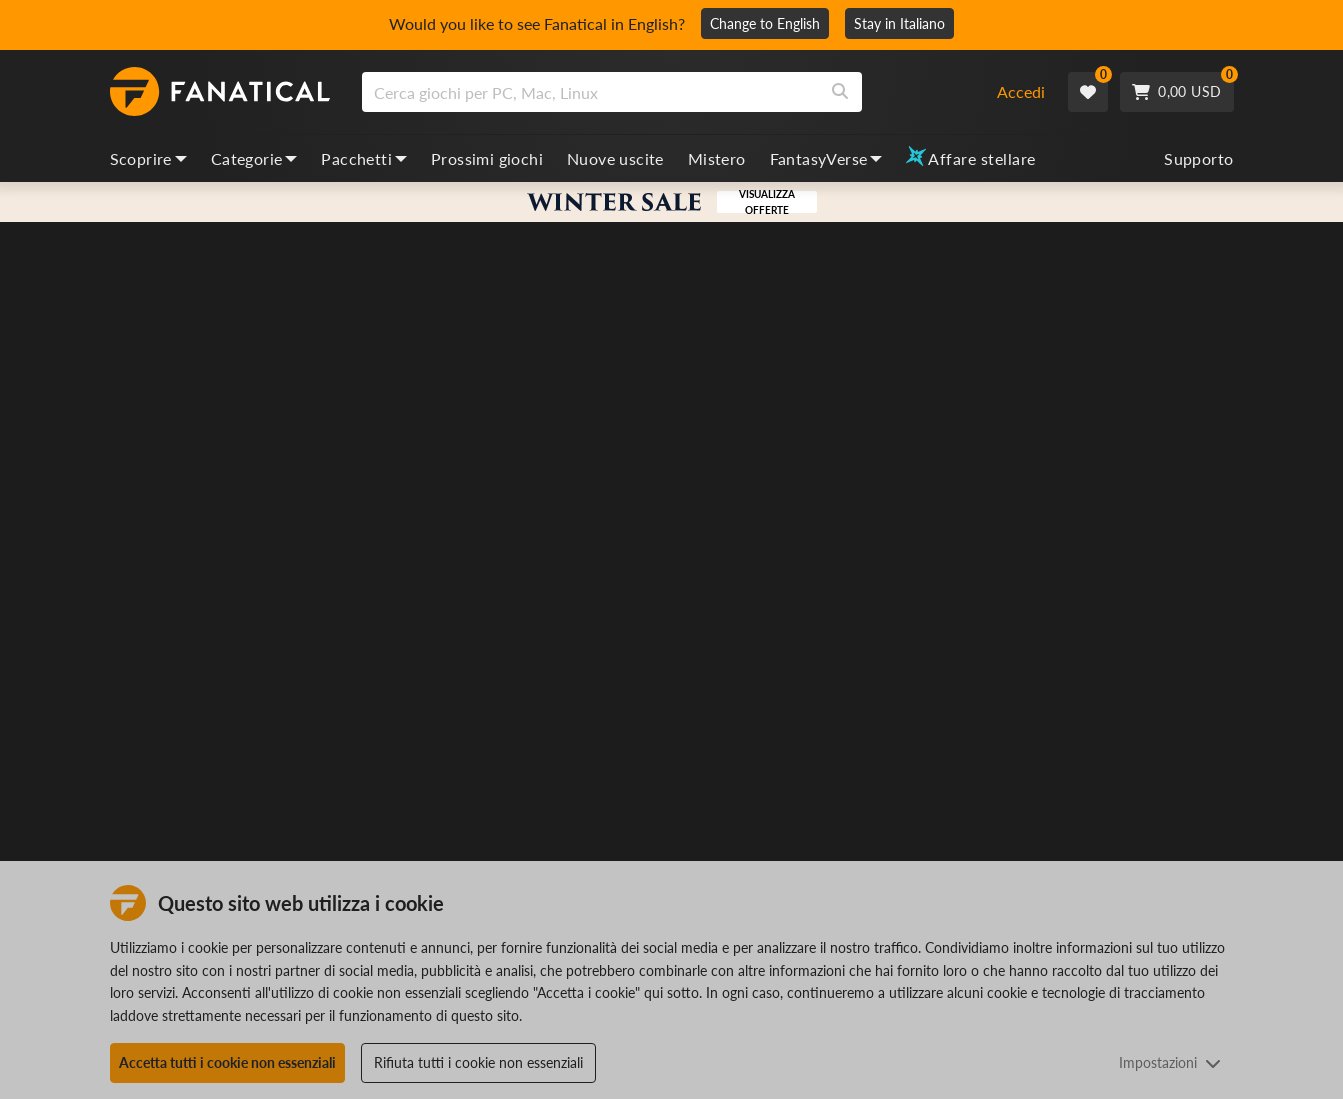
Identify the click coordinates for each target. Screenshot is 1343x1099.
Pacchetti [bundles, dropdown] (364, 158)
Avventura (907, 478)
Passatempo (985, 478)
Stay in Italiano (899, 23)
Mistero (717, 158)
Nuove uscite (615, 158)
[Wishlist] (1088, 92)
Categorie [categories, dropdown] (254, 158)
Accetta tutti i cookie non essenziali (227, 1062)
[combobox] (667, 92)
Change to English (765, 23)
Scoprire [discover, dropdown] (148, 158)
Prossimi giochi (487, 158)
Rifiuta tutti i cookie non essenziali (478, 1062)
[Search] (840, 92)
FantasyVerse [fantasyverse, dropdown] (826, 158)
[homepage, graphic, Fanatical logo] (220, 92)
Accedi (1021, 91)
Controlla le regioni (931, 803)
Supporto (1198, 158)
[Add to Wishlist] (1216, 429)
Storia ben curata (925, 509)
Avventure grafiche (1086, 478)
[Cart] (1176, 92)
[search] (590, 92)
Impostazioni (1170, 1062)
